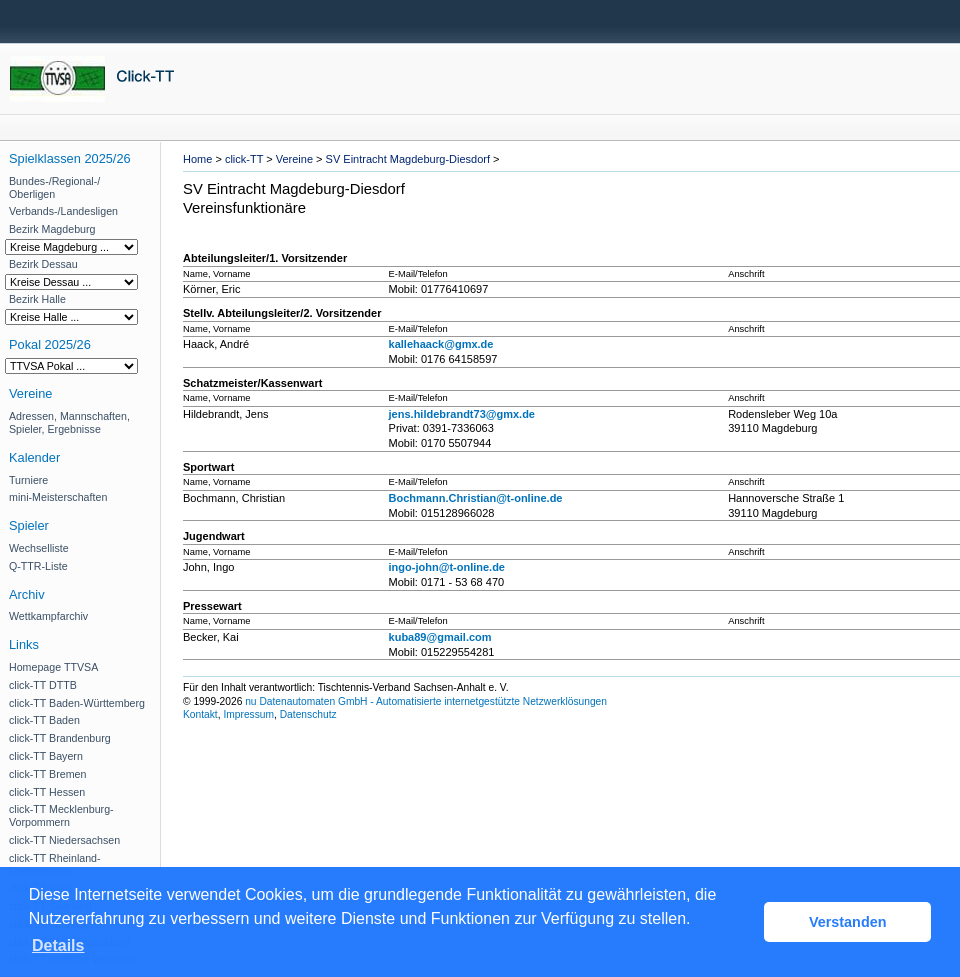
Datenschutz (308, 714)
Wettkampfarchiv (48, 616)
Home (197, 159)
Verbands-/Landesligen (63, 211)
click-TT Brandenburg (60, 738)
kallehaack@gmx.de (441, 344)
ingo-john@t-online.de (447, 567)
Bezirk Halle (37, 299)
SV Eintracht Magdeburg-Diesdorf (408, 159)
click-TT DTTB (43, 685)
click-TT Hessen (47, 792)
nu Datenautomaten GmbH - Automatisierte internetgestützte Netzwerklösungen (426, 701)
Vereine (294, 159)
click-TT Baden (44, 720)
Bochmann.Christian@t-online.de (476, 498)
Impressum (248, 714)
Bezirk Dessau (43, 264)
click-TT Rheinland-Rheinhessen (55, 864)
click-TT (244, 159)
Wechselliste (39, 548)
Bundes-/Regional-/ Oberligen (54, 187)
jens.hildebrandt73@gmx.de (462, 414)
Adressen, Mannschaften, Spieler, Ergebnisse (69, 422)
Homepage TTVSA (53, 667)
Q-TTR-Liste (38, 566)
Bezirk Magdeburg (52, 229)
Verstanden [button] (848, 922)
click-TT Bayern (46, 756)
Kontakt (200, 714)
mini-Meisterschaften (58, 497)
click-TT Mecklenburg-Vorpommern (61, 815)
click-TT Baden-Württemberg (77, 703)
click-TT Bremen (47, 774)
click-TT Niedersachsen (64, 840)
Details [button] (58, 945)
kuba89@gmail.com (440, 637)
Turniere (28, 480)
